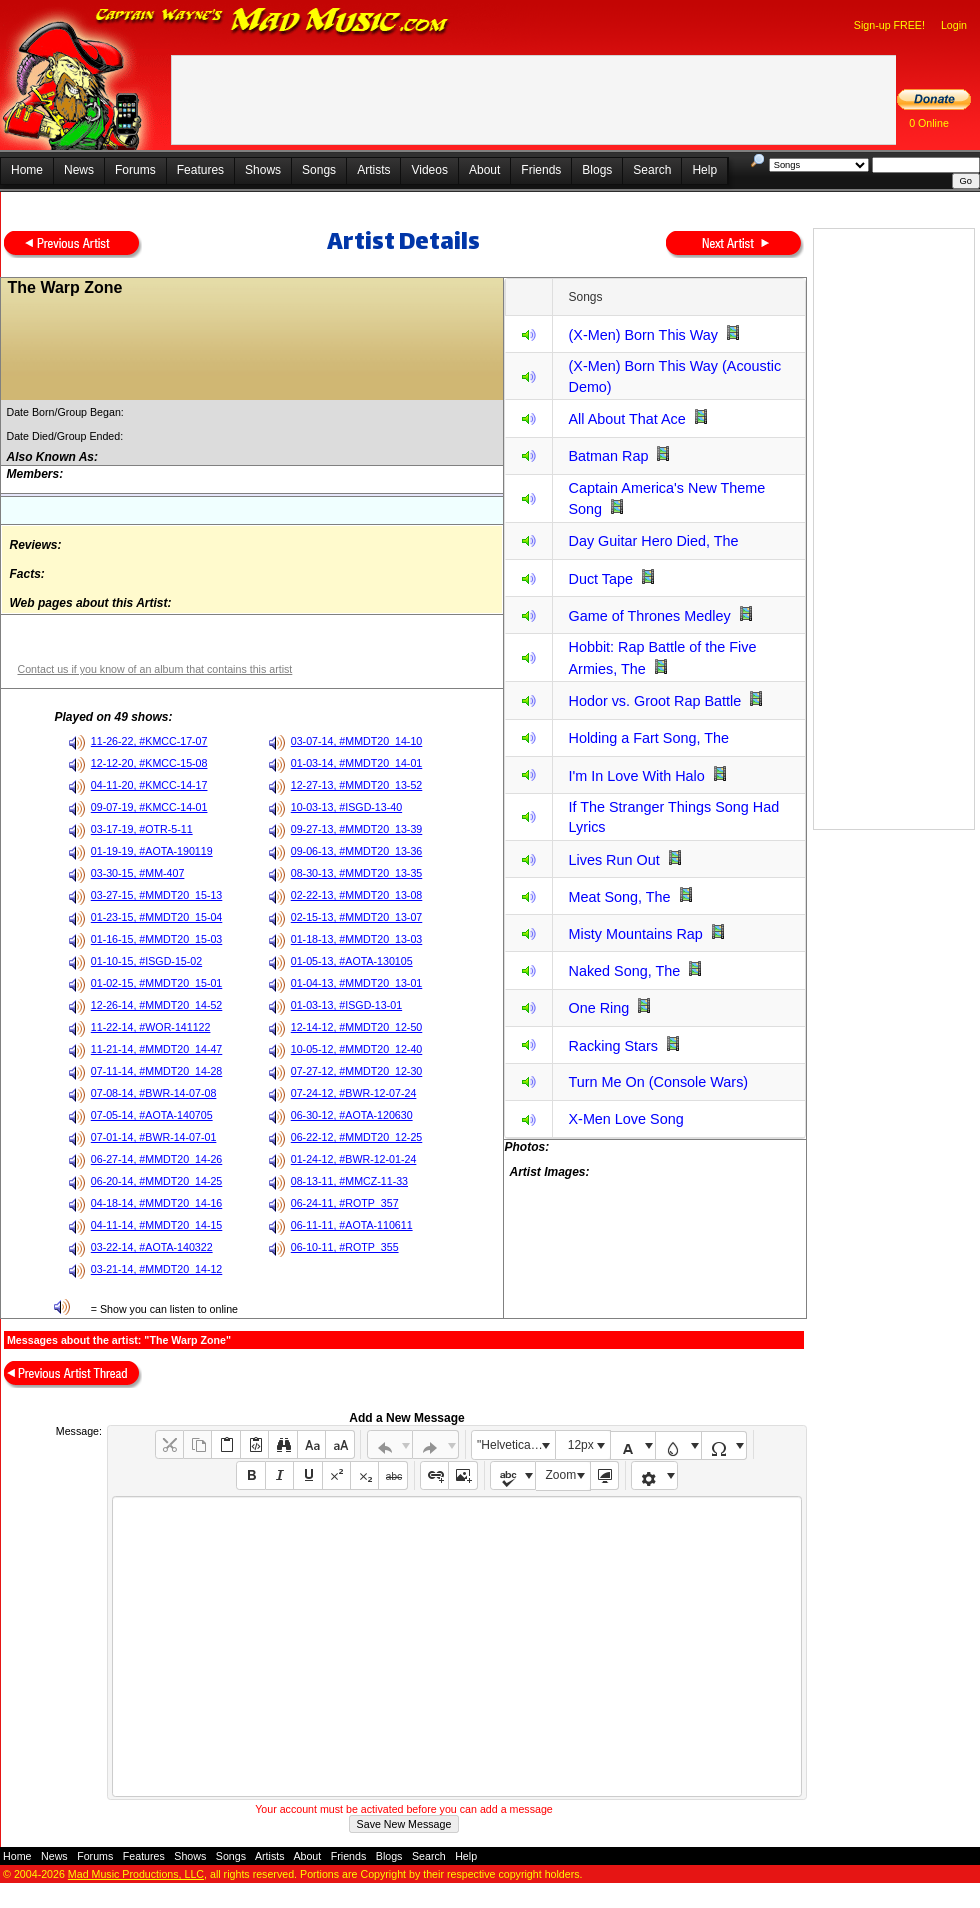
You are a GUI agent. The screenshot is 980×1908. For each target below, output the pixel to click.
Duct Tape (600, 579)
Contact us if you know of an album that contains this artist (154, 669)
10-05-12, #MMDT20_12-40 (357, 1049)
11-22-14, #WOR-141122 (151, 1027)
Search (652, 170)
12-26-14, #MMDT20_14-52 (157, 1005)
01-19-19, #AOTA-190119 (152, 851)
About (484, 170)
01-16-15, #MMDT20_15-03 (157, 939)
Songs (319, 170)
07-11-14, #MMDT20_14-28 (157, 1071)
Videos (429, 170)
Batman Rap (608, 456)
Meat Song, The (619, 897)
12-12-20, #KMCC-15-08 (149, 763)
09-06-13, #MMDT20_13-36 (357, 851)
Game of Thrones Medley (649, 616)
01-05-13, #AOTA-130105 (352, 961)
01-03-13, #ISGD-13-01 (346, 1005)
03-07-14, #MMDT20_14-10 (357, 741)
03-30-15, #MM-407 (138, 873)
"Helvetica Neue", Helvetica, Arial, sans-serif (516, 1445)
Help (704, 170)
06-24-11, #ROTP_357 (345, 1203)
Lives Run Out (613, 860)
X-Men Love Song (625, 1119)
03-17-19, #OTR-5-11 (142, 829)
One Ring (598, 1008)
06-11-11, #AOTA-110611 (352, 1225)
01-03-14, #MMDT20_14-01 (357, 763)
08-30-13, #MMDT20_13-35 (357, 873)
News (79, 170)
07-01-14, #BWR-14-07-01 (154, 1137)
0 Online (929, 123)
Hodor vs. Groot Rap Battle (654, 701)
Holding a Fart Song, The (648, 738)
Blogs (597, 170)
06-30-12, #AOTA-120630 (352, 1115)
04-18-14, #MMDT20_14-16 (157, 1203)
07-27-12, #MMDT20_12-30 (357, 1071)
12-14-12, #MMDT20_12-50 (357, 1027)
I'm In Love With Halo (636, 776)
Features (200, 170)
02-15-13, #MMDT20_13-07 (357, 917)
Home (27, 170)
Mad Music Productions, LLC (136, 1874)
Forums (135, 170)
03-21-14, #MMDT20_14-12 (157, 1269)
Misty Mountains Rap (635, 934)
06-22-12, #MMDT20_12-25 (357, 1137)
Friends (541, 170)
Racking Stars (613, 1046)
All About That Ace (626, 419)
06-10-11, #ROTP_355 (345, 1247)
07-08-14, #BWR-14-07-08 (154, 1093)
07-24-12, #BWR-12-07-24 (354, 1093)
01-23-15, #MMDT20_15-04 (157, 917)
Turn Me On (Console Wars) (658, 1082)
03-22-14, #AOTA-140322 (152, 1247)
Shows (263, 170)
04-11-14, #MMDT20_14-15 (157, 1225)
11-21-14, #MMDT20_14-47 (157, 1049)
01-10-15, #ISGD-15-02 (146, 961)
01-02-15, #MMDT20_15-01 (157, 983)
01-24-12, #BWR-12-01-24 (354, 1159)
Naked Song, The (624, 971)
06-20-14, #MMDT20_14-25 (157, 1181)
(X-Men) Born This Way (643, 335)
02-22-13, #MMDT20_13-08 (357, 895)
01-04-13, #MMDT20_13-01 (357, 983)
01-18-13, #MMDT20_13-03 (357, 939)
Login (954, 25)
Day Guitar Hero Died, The (653, 541)
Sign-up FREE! (889, 25)
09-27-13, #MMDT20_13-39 (357, 829)
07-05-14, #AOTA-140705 (152, 1115)
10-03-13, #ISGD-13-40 (346, 807)
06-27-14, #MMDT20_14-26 (157, 1159)
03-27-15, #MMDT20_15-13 (157, 895)
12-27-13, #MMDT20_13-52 (357, 785)
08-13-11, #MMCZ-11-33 (349, 1181)
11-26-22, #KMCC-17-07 (149, 741)
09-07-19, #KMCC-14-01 (149, 807)
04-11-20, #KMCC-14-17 (149, 785)
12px (581, 1445)
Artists (373, 170)
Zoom (561, 1475)
